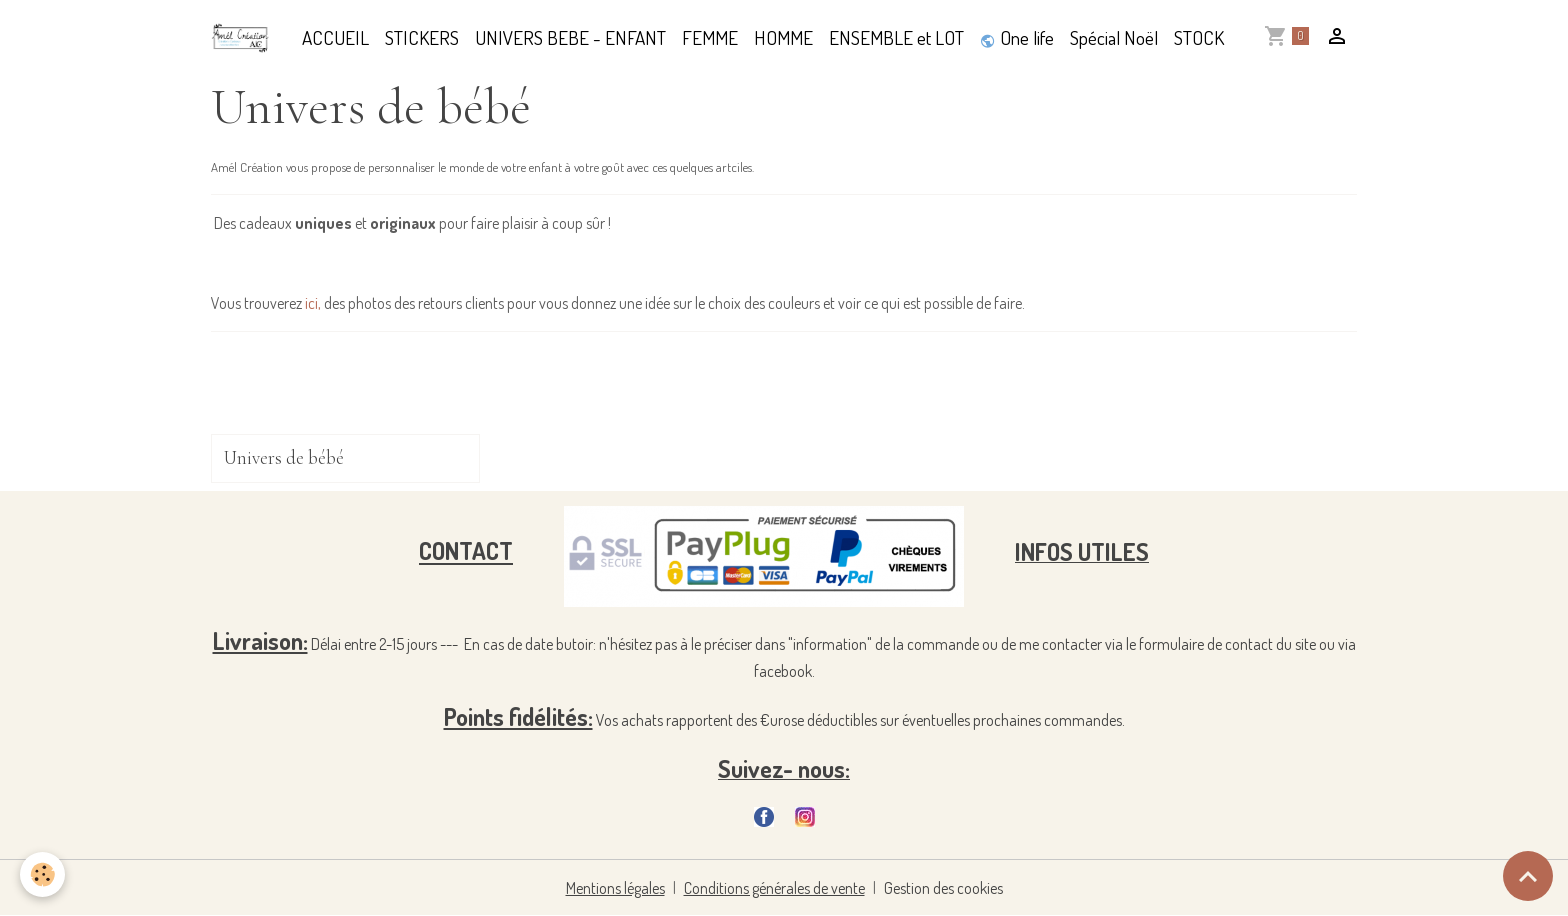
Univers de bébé (284, 458)
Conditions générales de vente (774, 888)
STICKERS (422, 37)
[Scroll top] (1528, 876)
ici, (313, 303)
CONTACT (466, 551)
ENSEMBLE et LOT (896, 37)
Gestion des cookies (943, 888)
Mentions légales (615, 888)
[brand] (244, 38)
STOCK (1199, 37)
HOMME (783, 37)
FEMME (710, 37)
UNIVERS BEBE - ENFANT (570, 37)
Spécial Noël (1114, 37)
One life (1017, 37)
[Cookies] (42, 874)
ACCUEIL (335, 37)
